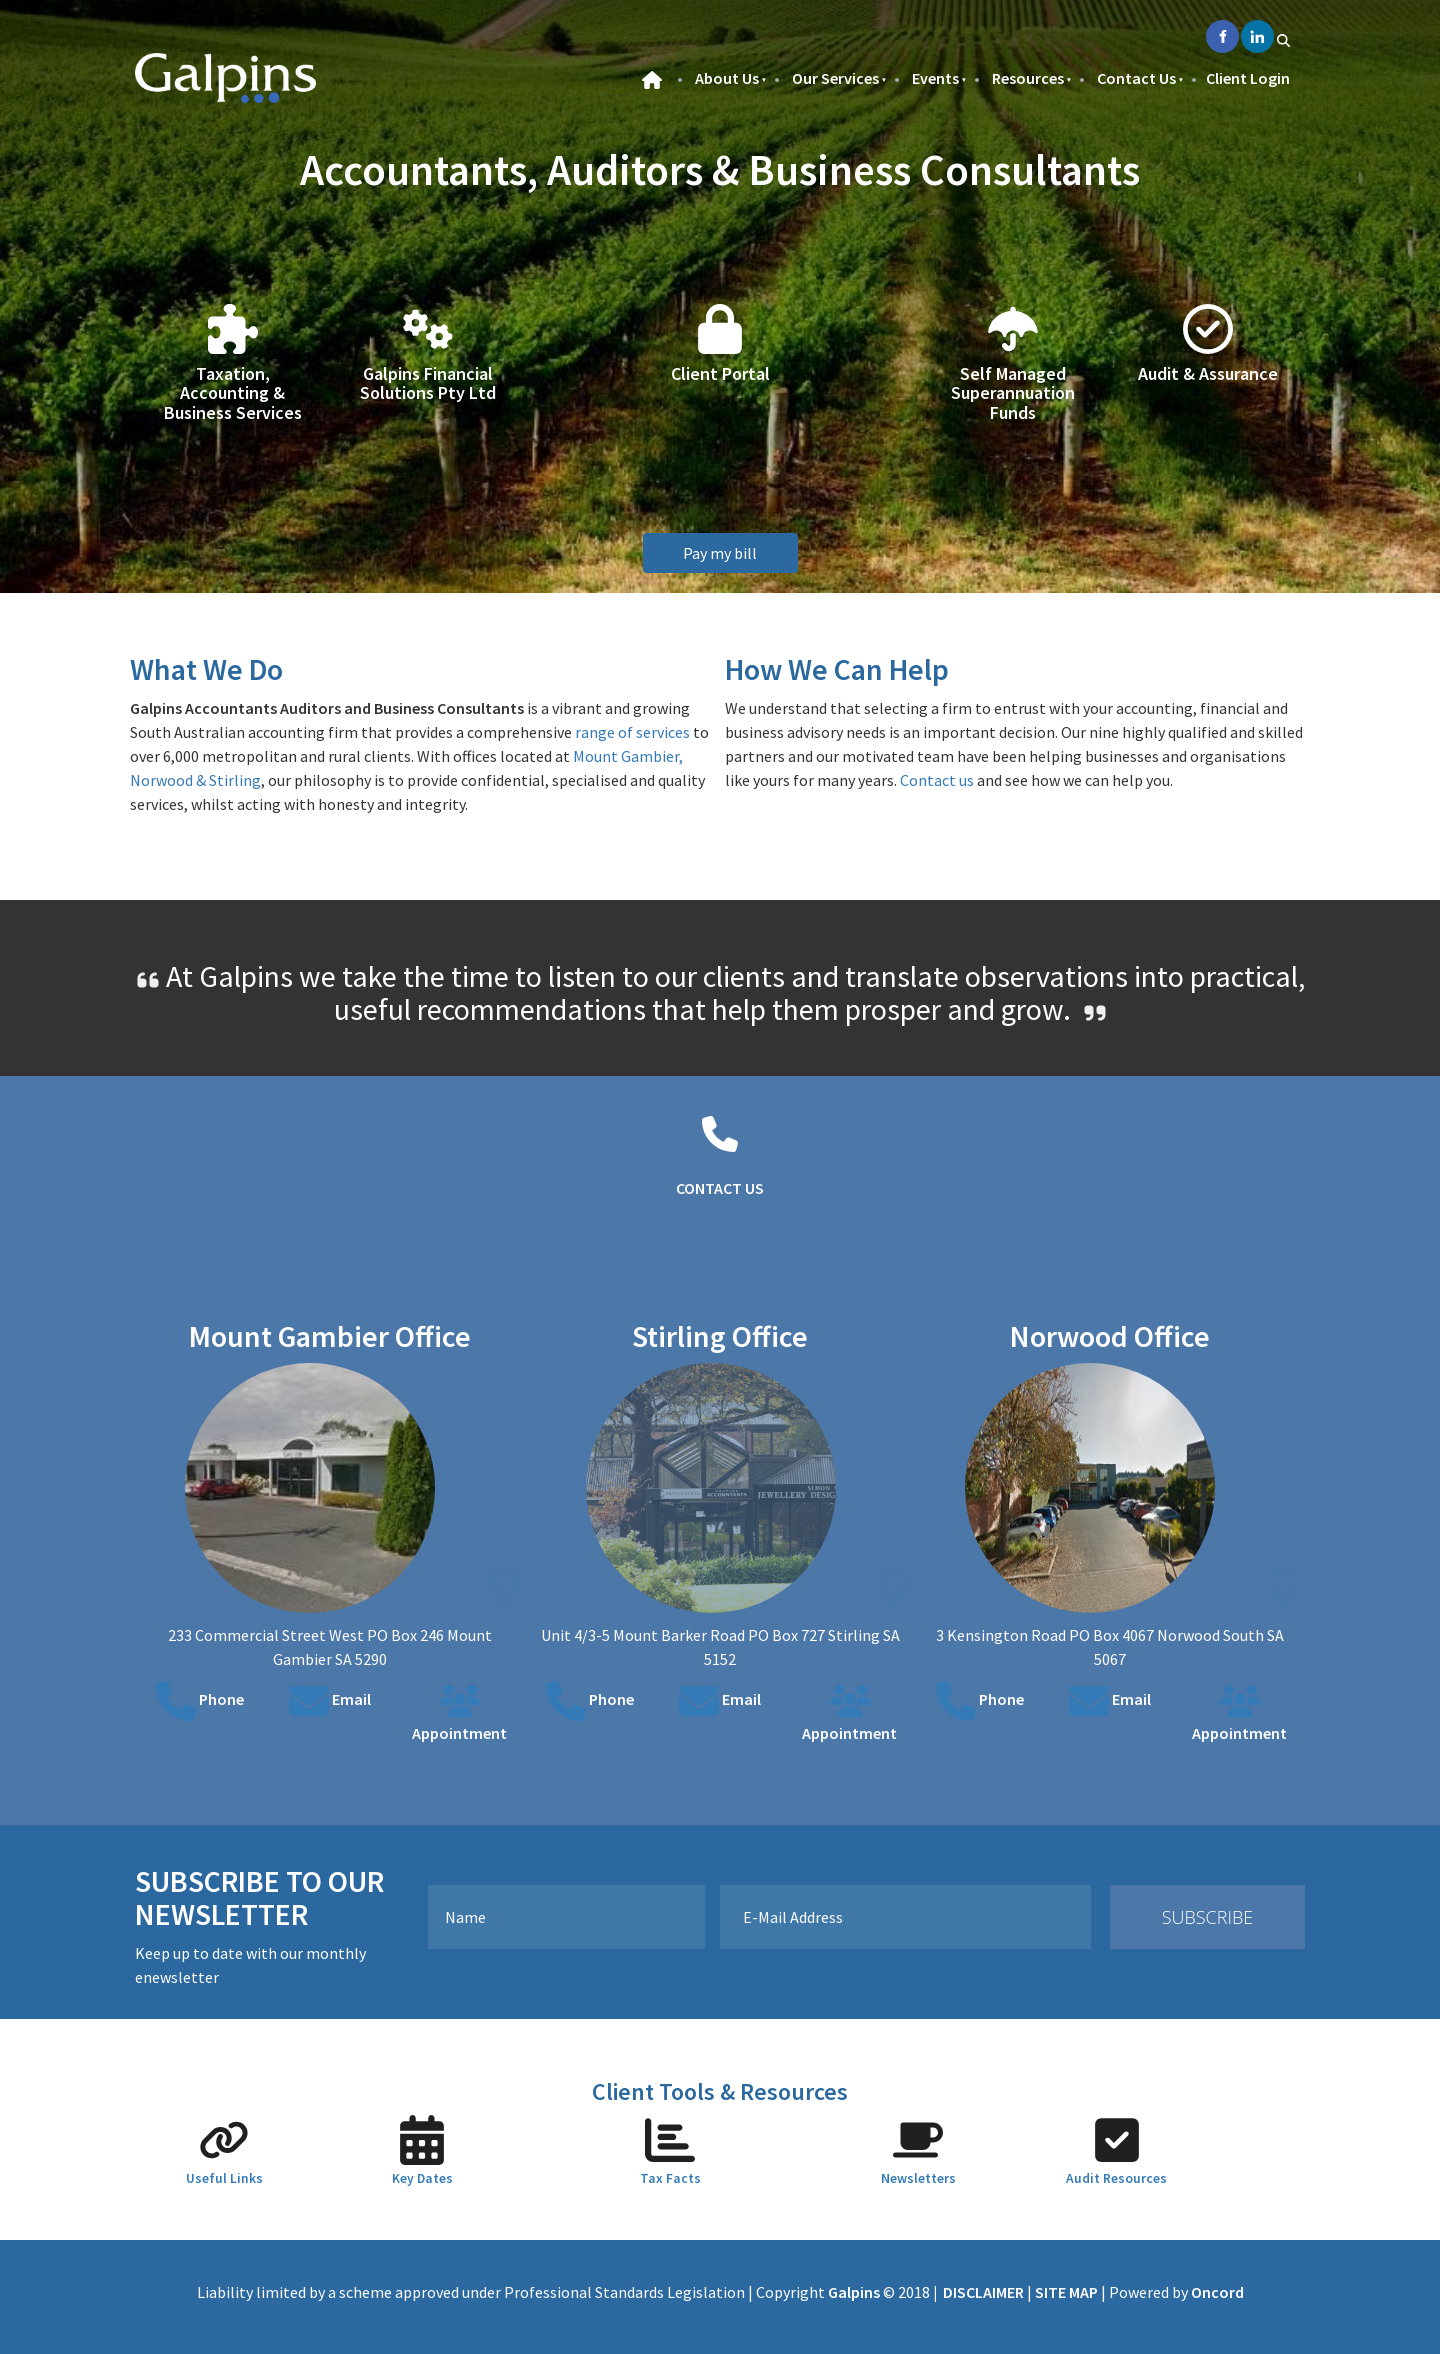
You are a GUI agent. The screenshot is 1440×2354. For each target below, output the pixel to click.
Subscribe (1208, 1917)
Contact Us (1136, 78)
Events (935, 78)
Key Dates (422, 2178)
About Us (727, 78)
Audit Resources (1116, 2178)
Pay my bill (720, 545)
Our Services (835, 78)
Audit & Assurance (1208, 373)
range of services (632, 732)
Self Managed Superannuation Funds (1013, 393)
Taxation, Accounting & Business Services (233, 393)
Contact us (937, 780)
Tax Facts (670, 2178)
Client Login (1248, 78)
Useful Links (224, 2178)
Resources (1028, 78)
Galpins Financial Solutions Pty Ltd (428, 383)
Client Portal (720, 373)
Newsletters (918, 2178)
